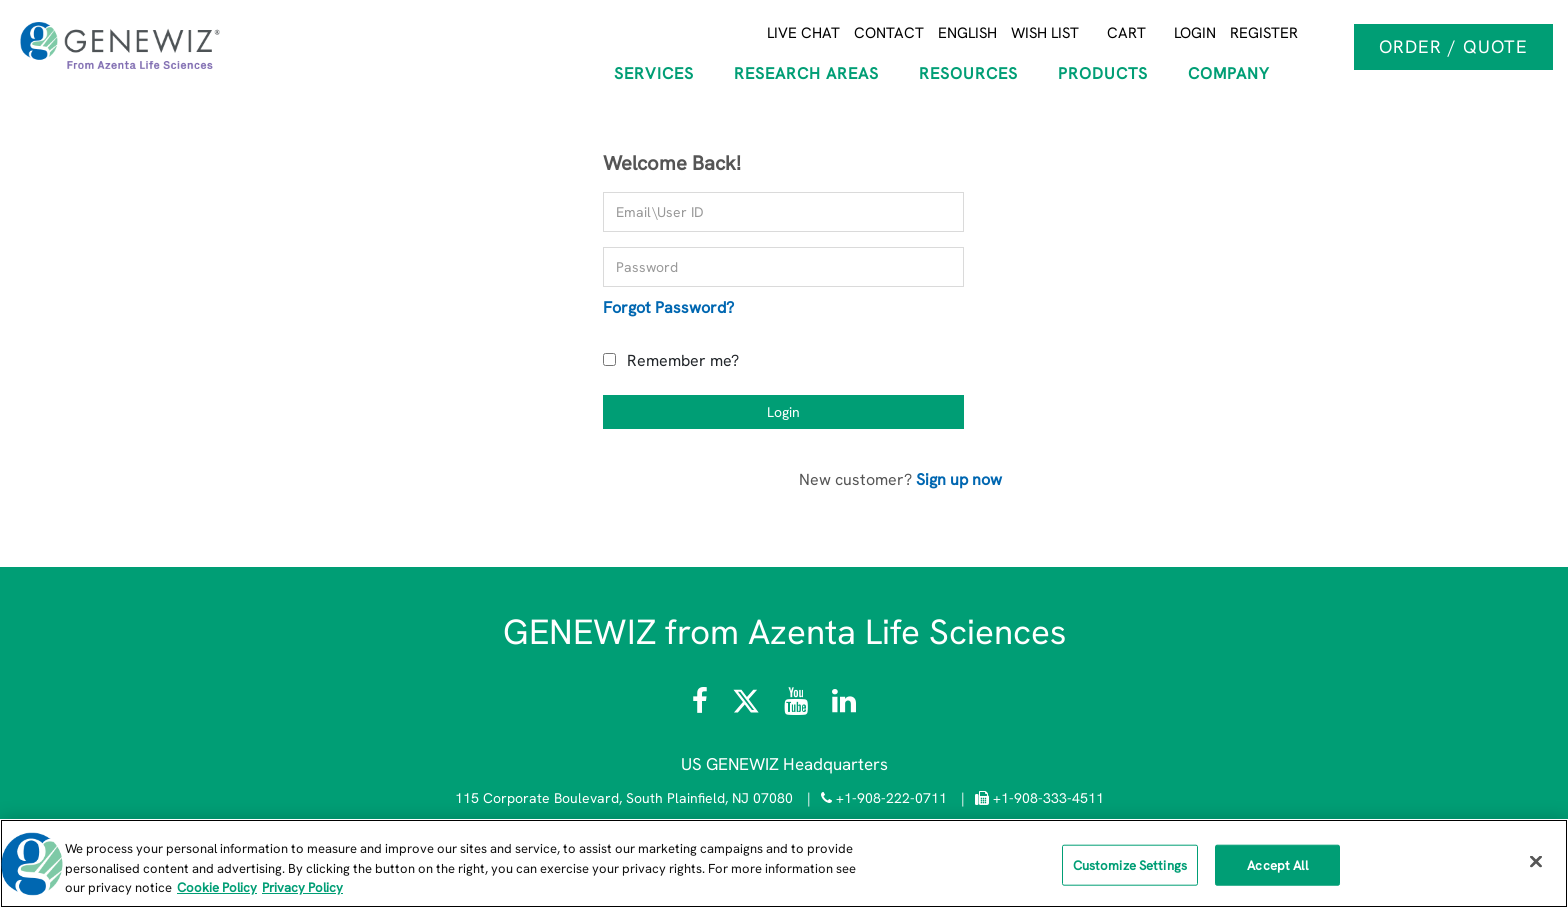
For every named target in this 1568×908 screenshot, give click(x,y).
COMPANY (1229, 73)
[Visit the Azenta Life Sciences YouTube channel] (796, 706)
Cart (1126, 33)
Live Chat (803, 33)
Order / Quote (1453, 46)
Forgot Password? (668, 307)
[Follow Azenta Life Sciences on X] (748, 706)
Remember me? (683, 360)
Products (1103, 73)
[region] (784, 863)
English (967, 33)
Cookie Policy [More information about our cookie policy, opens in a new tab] (217, 887)
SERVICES (654, 73)
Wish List (1045, 33)
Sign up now (959, 479)
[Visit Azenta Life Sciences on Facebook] (702, 706)
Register (1264, 33)
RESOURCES (968, 73)
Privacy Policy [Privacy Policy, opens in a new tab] (302, 887)
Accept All (1277, 864)
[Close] (1536, 861)
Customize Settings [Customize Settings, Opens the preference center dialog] (1130, 864)
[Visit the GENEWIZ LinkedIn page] (844, 706)
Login (1195, 33)
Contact (889, 33)
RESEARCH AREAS (806, 73)
